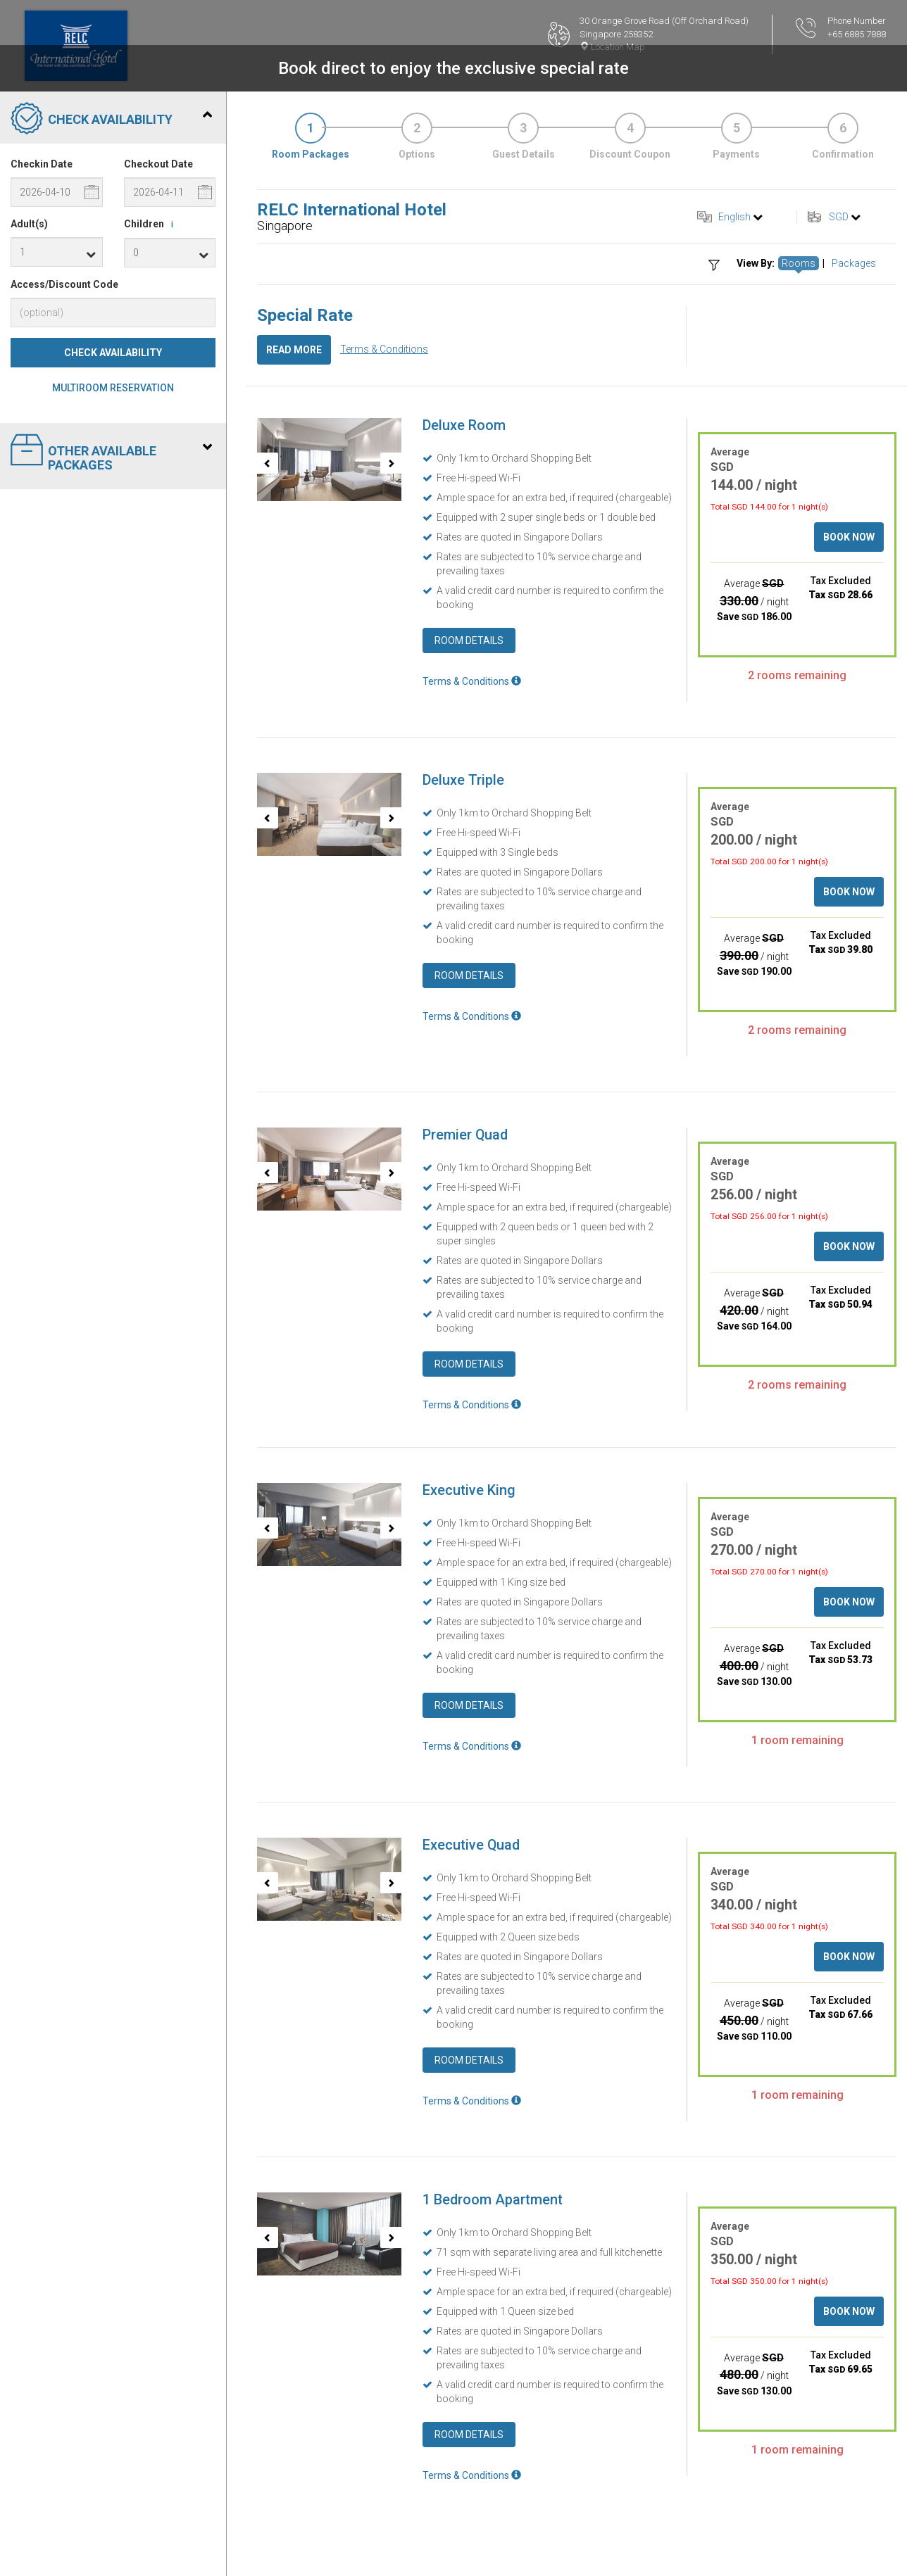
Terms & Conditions (384, 349)
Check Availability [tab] (111, 119)
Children (151, 224)
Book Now (849, 537)
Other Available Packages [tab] (111, 453)
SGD (839, 216)
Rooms (798, 263)
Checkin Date (42, 164)
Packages (854, 263)
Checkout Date (158, 164)
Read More (294, 349)
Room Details (468, 640)
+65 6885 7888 (856, 34)
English (734, 216)
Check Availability (113, 352)
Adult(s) (29, 223)
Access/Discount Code (64, 284)
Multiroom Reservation (113, 387)
